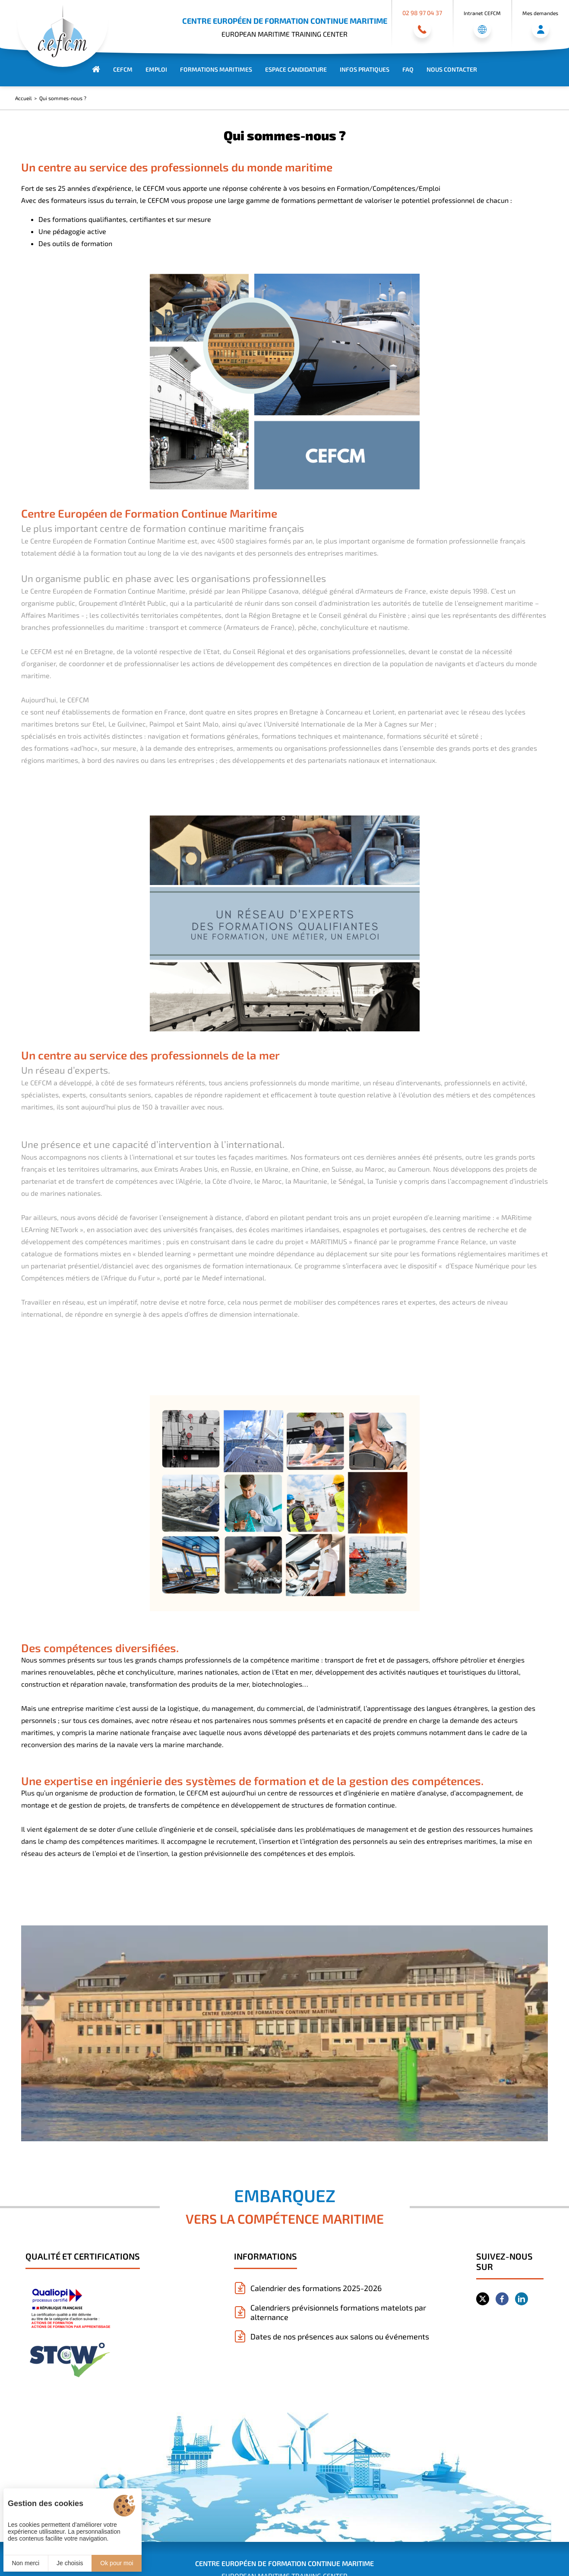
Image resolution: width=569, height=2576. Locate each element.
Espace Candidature (296, 69)
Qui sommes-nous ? (62, 98)
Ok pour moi (116, 2563)
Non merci (25, 2563)
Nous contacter (452, 69)
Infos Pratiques (364, 69)
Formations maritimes (216, 69)
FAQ (408, 69)
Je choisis (70, 2563)
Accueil (23, 98)
